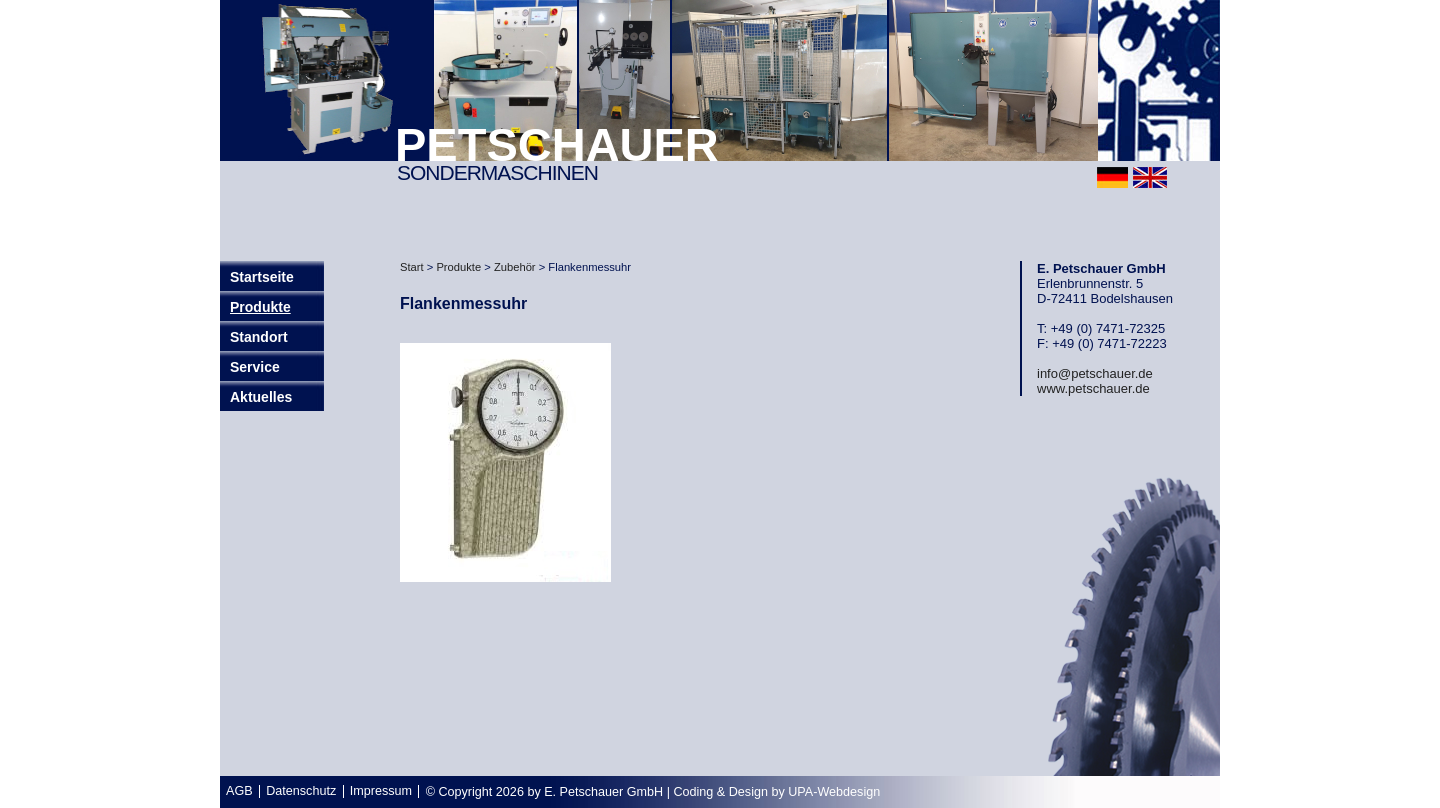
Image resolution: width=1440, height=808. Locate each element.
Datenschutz (301, 791)
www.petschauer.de (1093, 388)
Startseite (262, 277)
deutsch (1112, 177)
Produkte (260, 307)
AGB (239, 791)
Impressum (381, 791)
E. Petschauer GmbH (603, 792)
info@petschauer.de (1095, 373)
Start (412, 267)
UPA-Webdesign (834, 792)
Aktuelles (261, 397)
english (1150, 177)
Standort (259, 337)
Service (255, 367)
